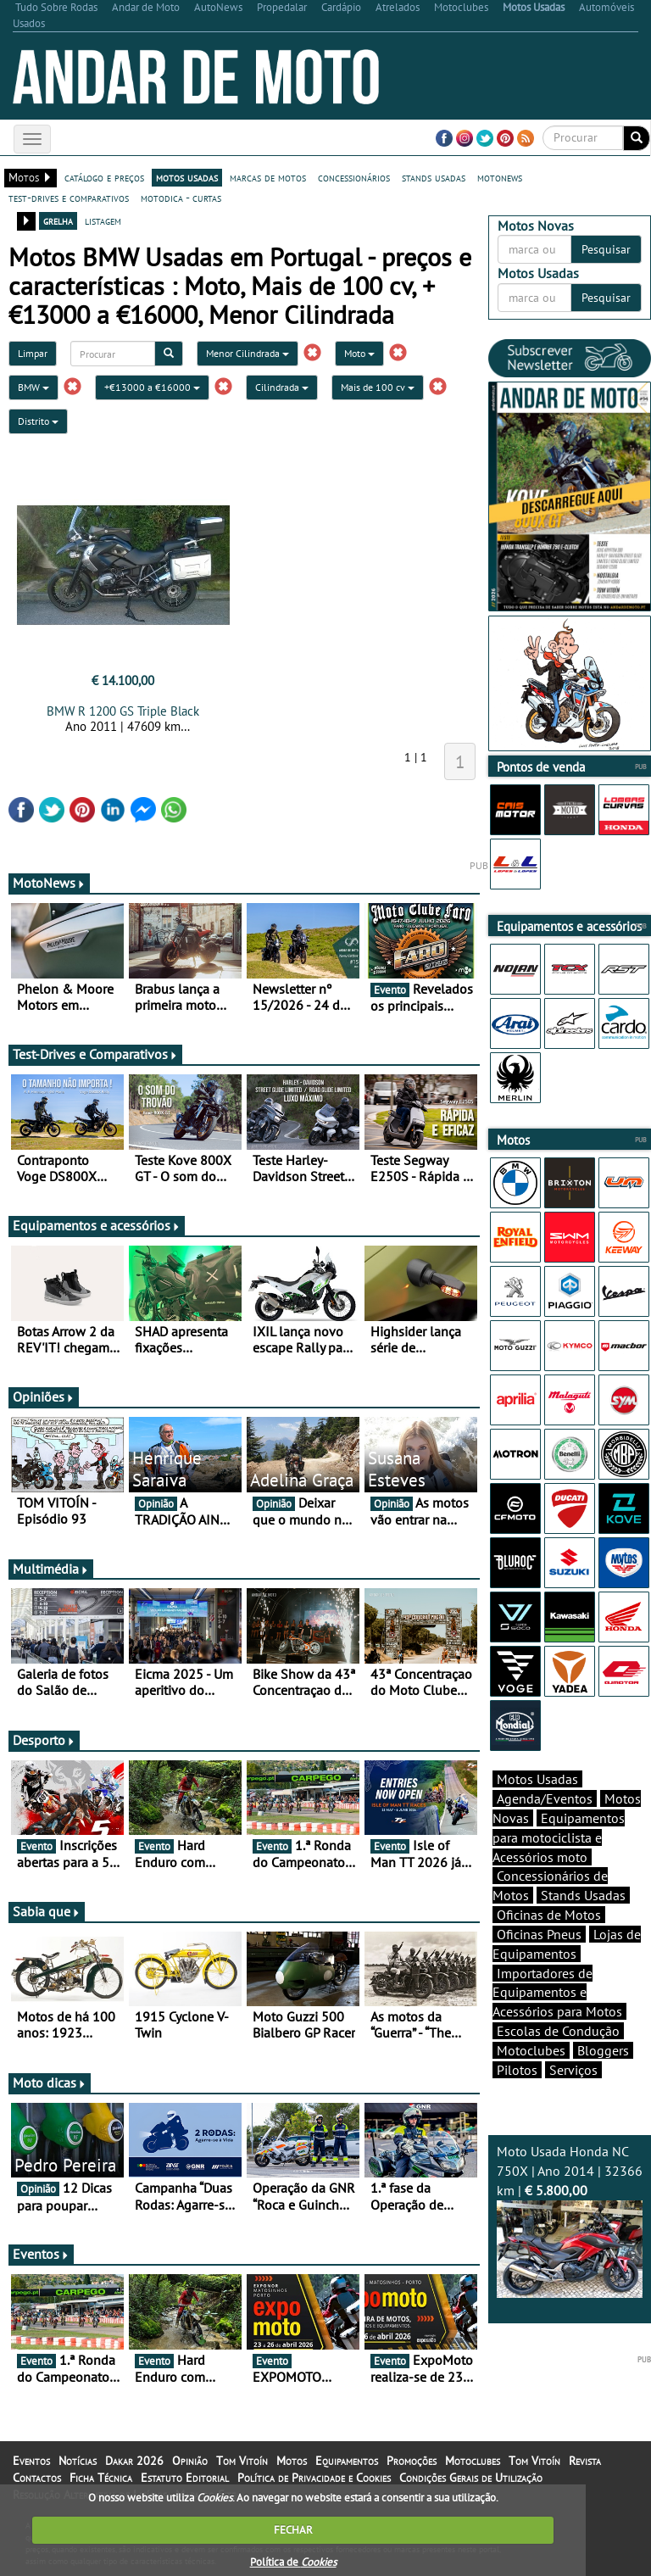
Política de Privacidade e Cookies (314, 2477)
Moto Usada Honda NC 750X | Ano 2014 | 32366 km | (570, 2220)
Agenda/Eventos (545, 1798)
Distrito (38, 421)
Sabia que (47, 1911)
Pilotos (517, 2069)
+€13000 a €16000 (152, 387)
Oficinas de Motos (549, 1914)
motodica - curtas (181, 197)
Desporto (44, 1739)
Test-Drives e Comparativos (95, 1053)
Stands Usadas (583, 1895)
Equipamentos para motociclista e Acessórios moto (558, 1837)
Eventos (41, 2253)
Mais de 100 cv (378, 387)
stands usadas (433, 177)
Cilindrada (282, 387)
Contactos (37, 2477)
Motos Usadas (537, 1778)
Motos (291, 2460)
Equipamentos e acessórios (97, 1225)
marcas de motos (268, 177)
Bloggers (603, 2050)
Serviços (573, 2069)
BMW (33, 387)
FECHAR (293, 2530)
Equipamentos (346, 2460)
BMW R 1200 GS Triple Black (123, 711)
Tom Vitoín (242, 2460)
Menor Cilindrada (247, 353)
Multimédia (51, 1568)
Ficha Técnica (101, 2477)
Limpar (32, 353)
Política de (293, 2562)
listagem (103, 220)
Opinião (190, 2460)
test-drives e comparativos (68, 197)
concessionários (354, 177)
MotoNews (49, 882)
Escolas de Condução (558, 2030)
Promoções (412, 2460)
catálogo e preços (104, 177)
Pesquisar (606, 249)
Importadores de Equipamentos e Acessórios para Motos (557, 1993)
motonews (499, 177)
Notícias (77, 2460)
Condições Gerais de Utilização (470, 2477)
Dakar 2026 (134, 2460)
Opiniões (44, 1396)
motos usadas (187, 177)
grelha (58, 220)
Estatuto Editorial (185, 2477)
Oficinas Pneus (539, 1934)
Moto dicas (49, 2082)
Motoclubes (531, 2050)
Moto (359, 353)
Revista (585, 2460)
